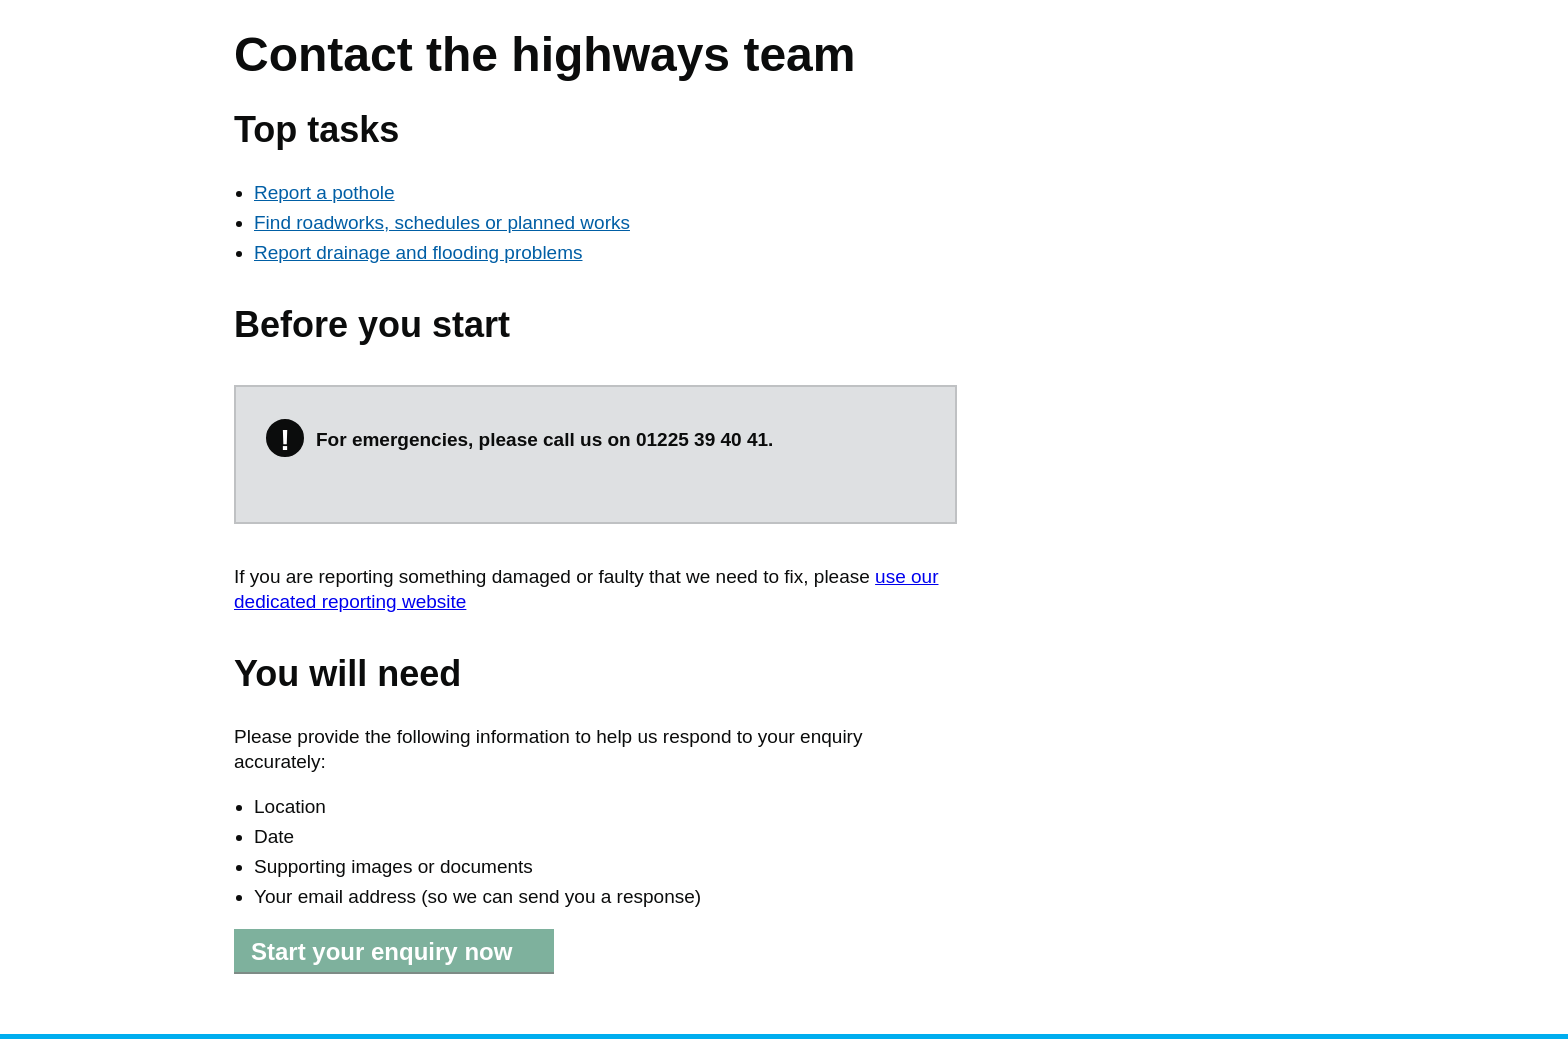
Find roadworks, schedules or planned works (442, 222)
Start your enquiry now (381, 951)
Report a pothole (324, 192)
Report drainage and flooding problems (418, 252)
